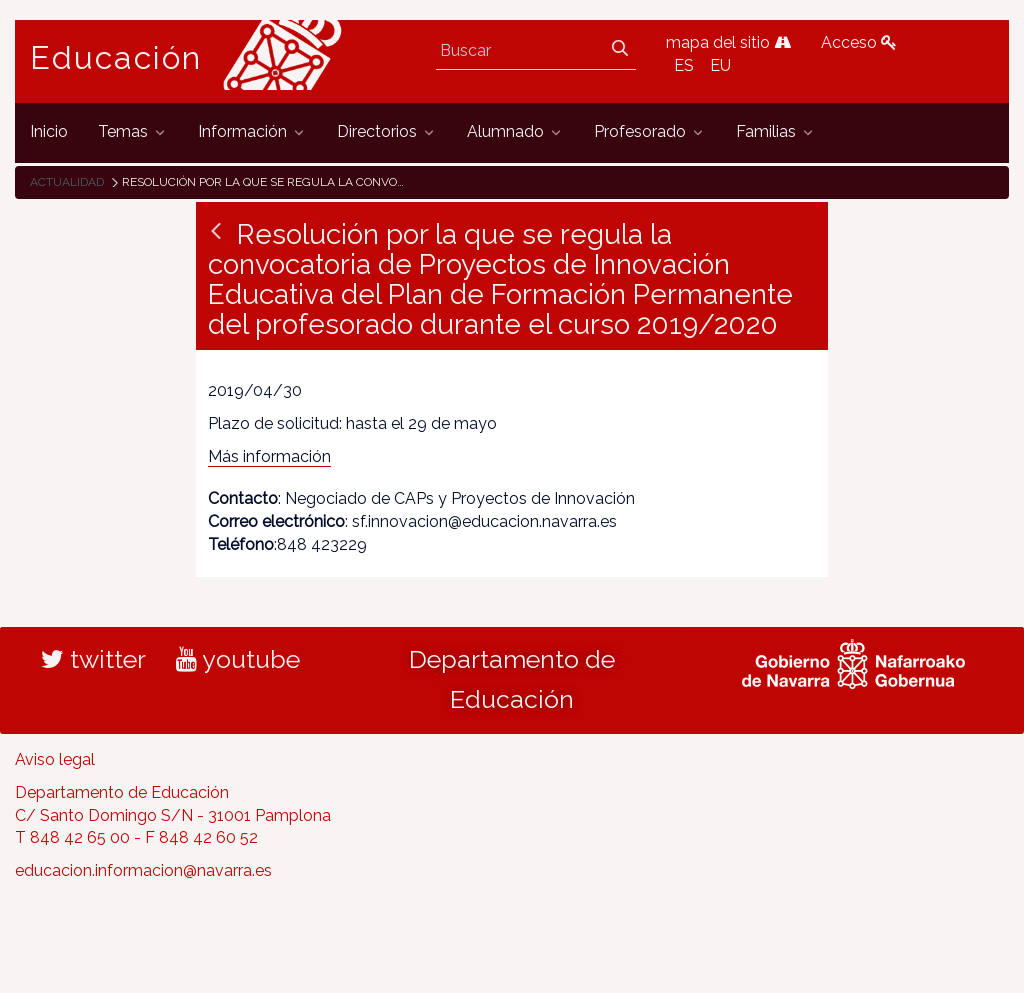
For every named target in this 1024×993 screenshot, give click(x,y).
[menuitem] (49, 132)
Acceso (859, 42)
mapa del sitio (728, 42)
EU (720, 65)
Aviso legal (55, 759)
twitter (93, 659)
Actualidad (67, 182)
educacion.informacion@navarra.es (143, 870)
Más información (269, 456)
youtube (238, 659)
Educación (116, 58)
